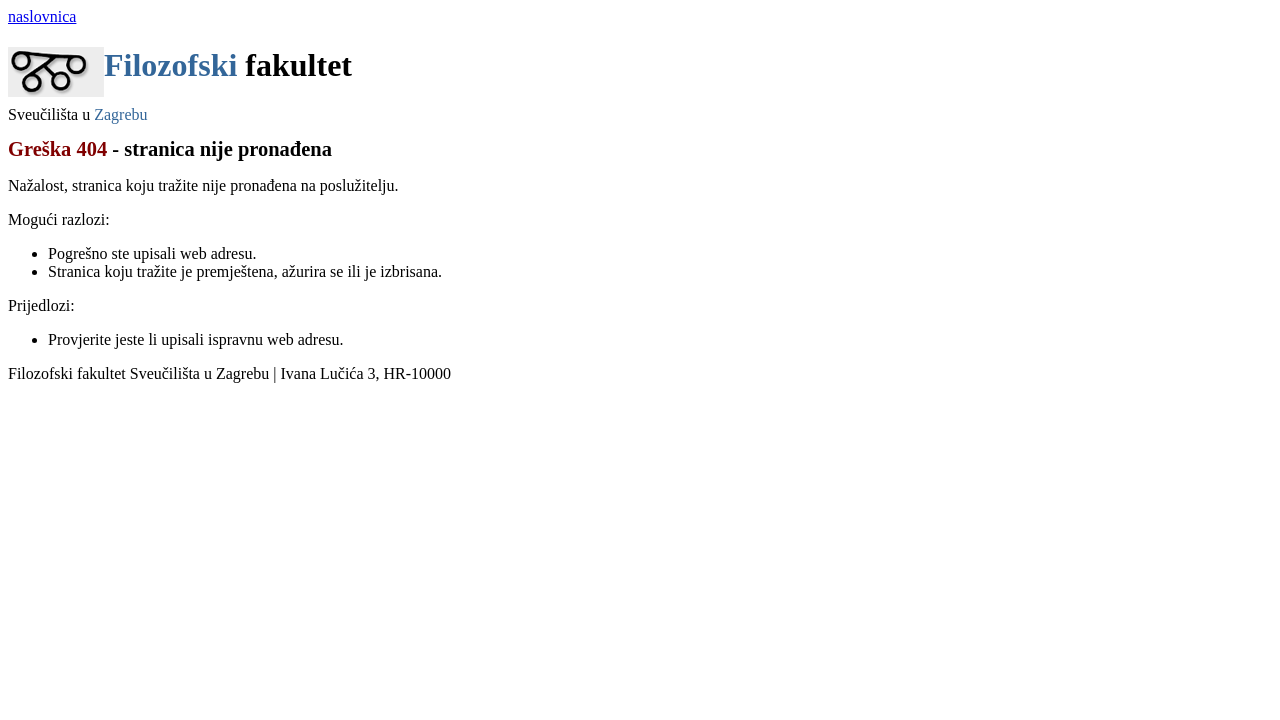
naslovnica (42, 16)
